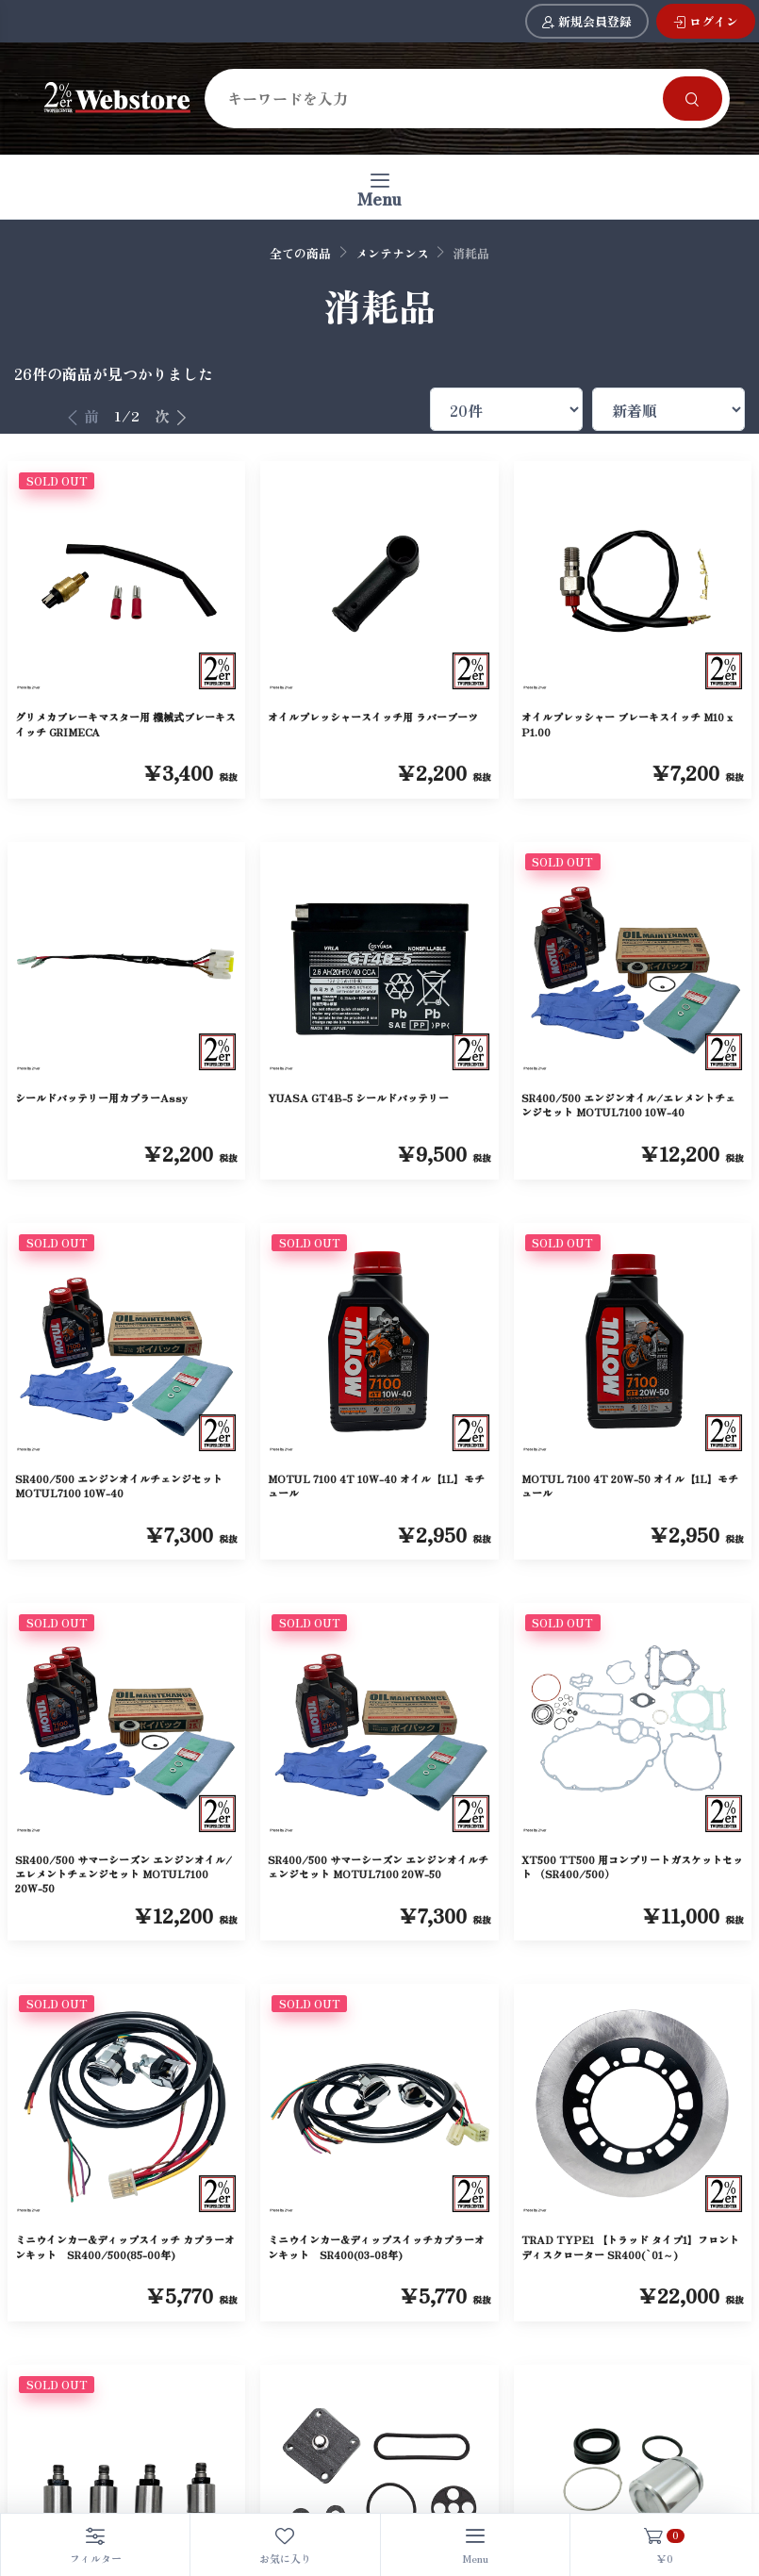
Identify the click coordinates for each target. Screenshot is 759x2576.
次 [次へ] (172, 416)
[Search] (437, 98)
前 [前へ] (82, 416)
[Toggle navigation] (379, 187)
